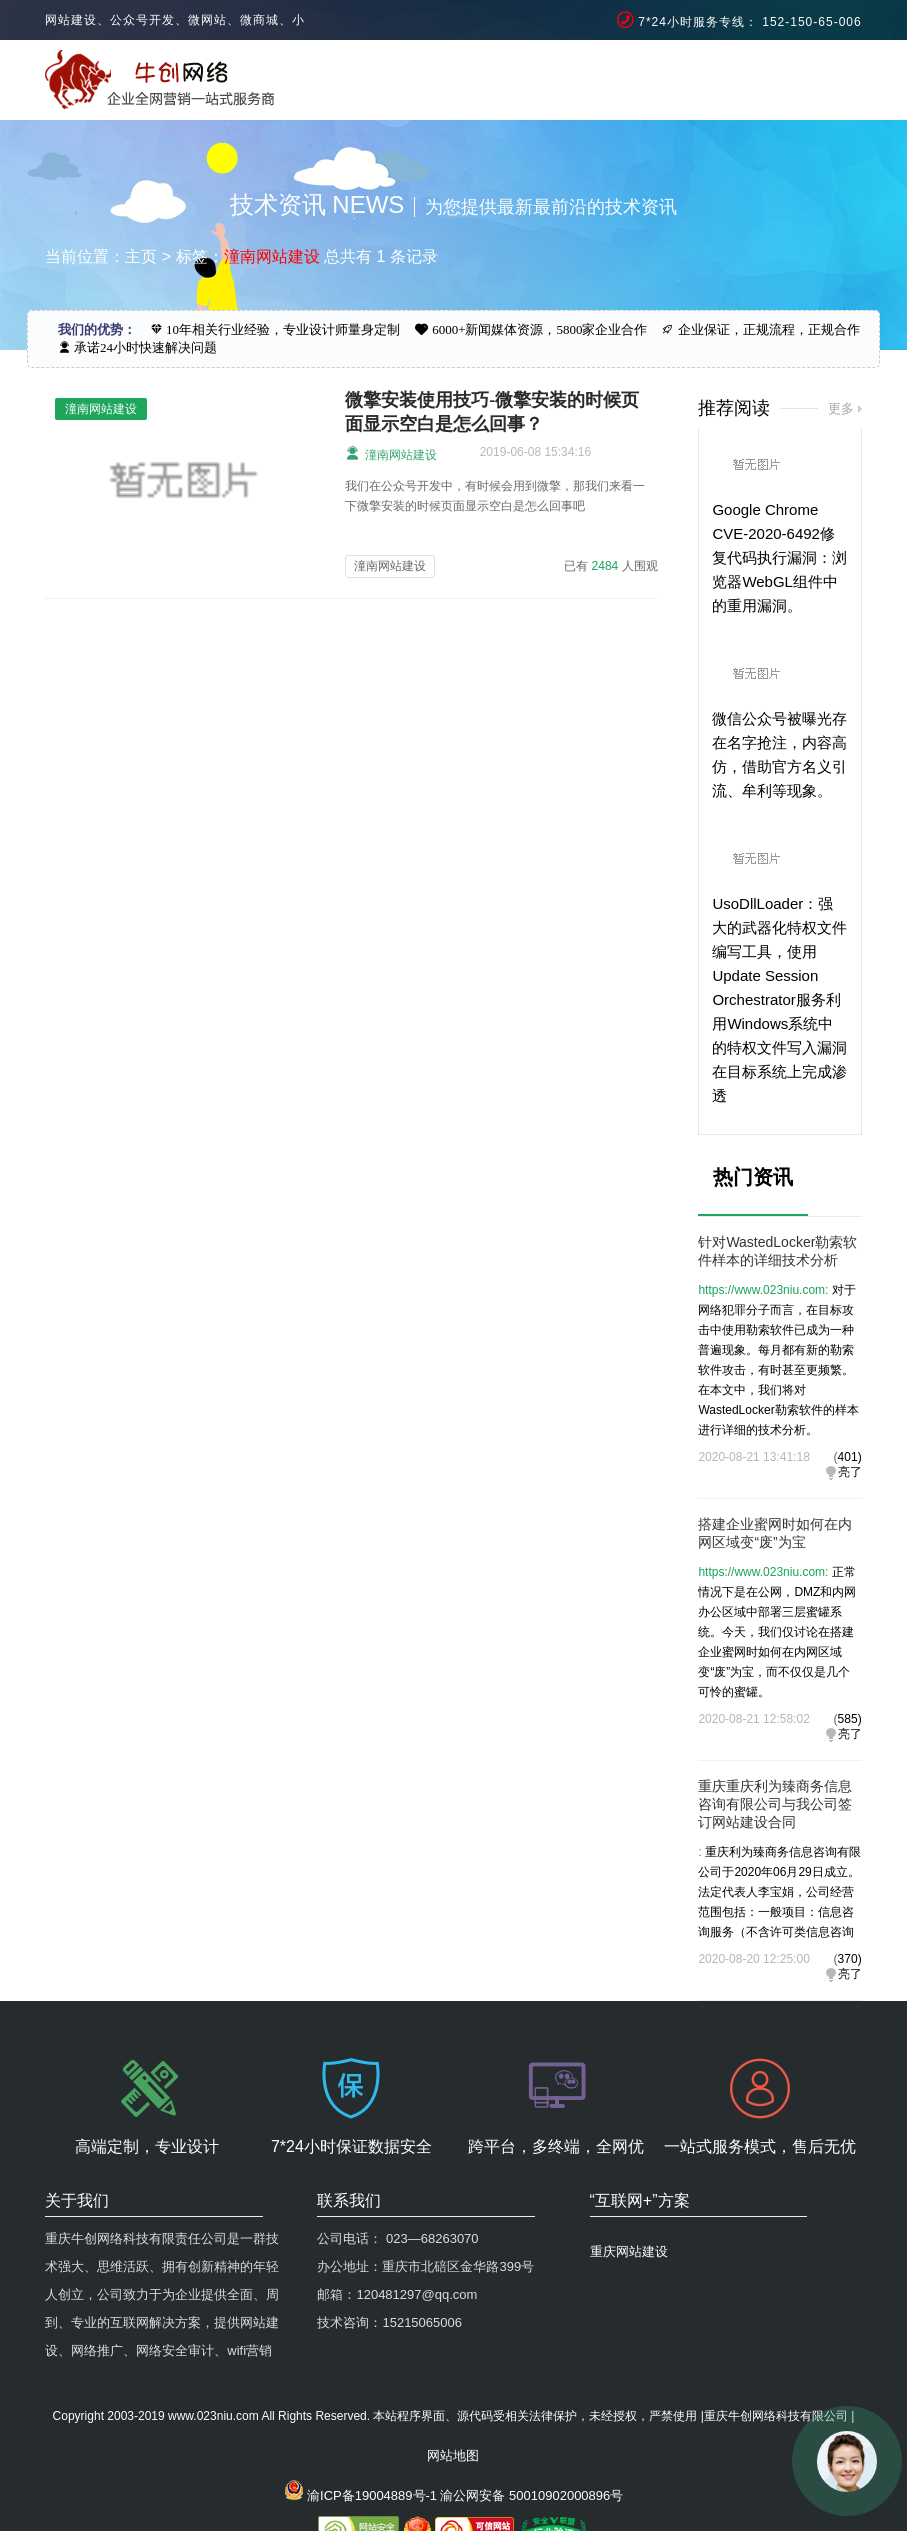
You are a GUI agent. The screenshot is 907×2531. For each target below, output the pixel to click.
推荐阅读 (734, 408)
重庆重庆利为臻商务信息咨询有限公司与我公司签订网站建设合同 (775, 1804)
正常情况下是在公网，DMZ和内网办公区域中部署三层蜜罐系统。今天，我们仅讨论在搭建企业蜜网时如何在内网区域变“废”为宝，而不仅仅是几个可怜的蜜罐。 (777, 1632)
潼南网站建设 (390, 453)
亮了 (850, 1472)
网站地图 (453, 2455)
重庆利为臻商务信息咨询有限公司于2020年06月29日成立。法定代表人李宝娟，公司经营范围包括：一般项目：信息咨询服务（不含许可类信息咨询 (779, 1892)
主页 (141, 256)
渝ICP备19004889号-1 (372, 2495)
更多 (841, 408)
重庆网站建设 (629, 2251)
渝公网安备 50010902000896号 (531, 2495)
